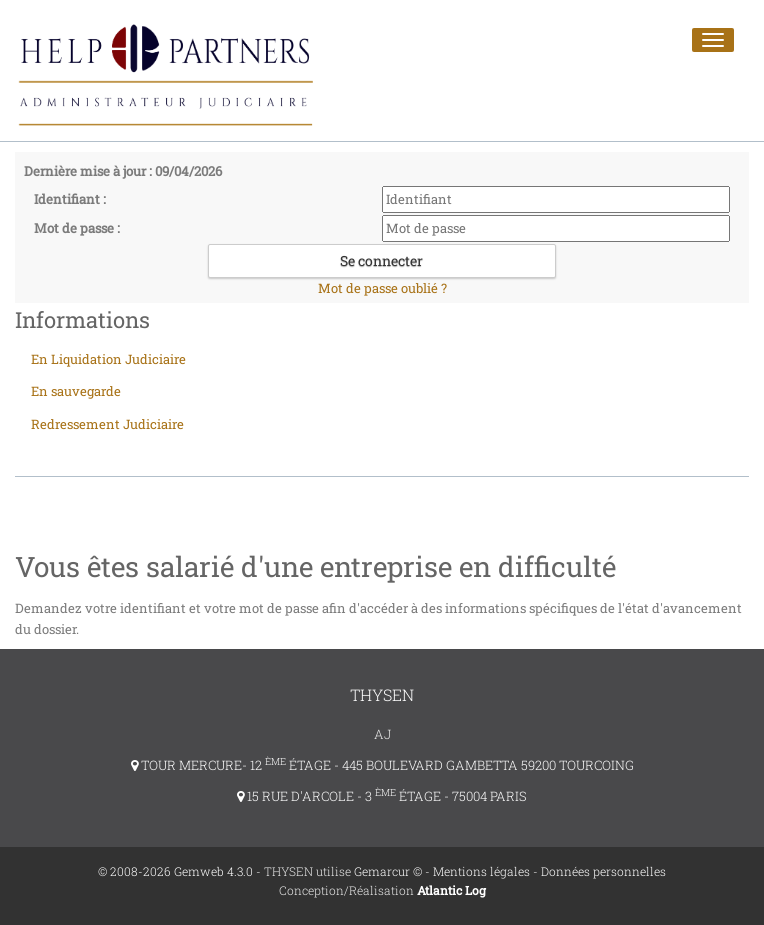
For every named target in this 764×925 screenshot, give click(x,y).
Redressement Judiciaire (107, 424)
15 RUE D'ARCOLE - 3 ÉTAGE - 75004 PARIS (382, 796)
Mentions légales (481, 871)
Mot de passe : (77, 228)
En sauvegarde (76, 391)
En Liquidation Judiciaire (108, 359)
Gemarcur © (388, 871)
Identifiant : (70, 199)
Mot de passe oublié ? (382, 288)
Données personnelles (603, 871)
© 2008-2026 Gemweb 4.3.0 (175, 871)
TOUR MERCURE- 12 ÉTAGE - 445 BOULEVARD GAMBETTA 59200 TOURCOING (382, 765)
